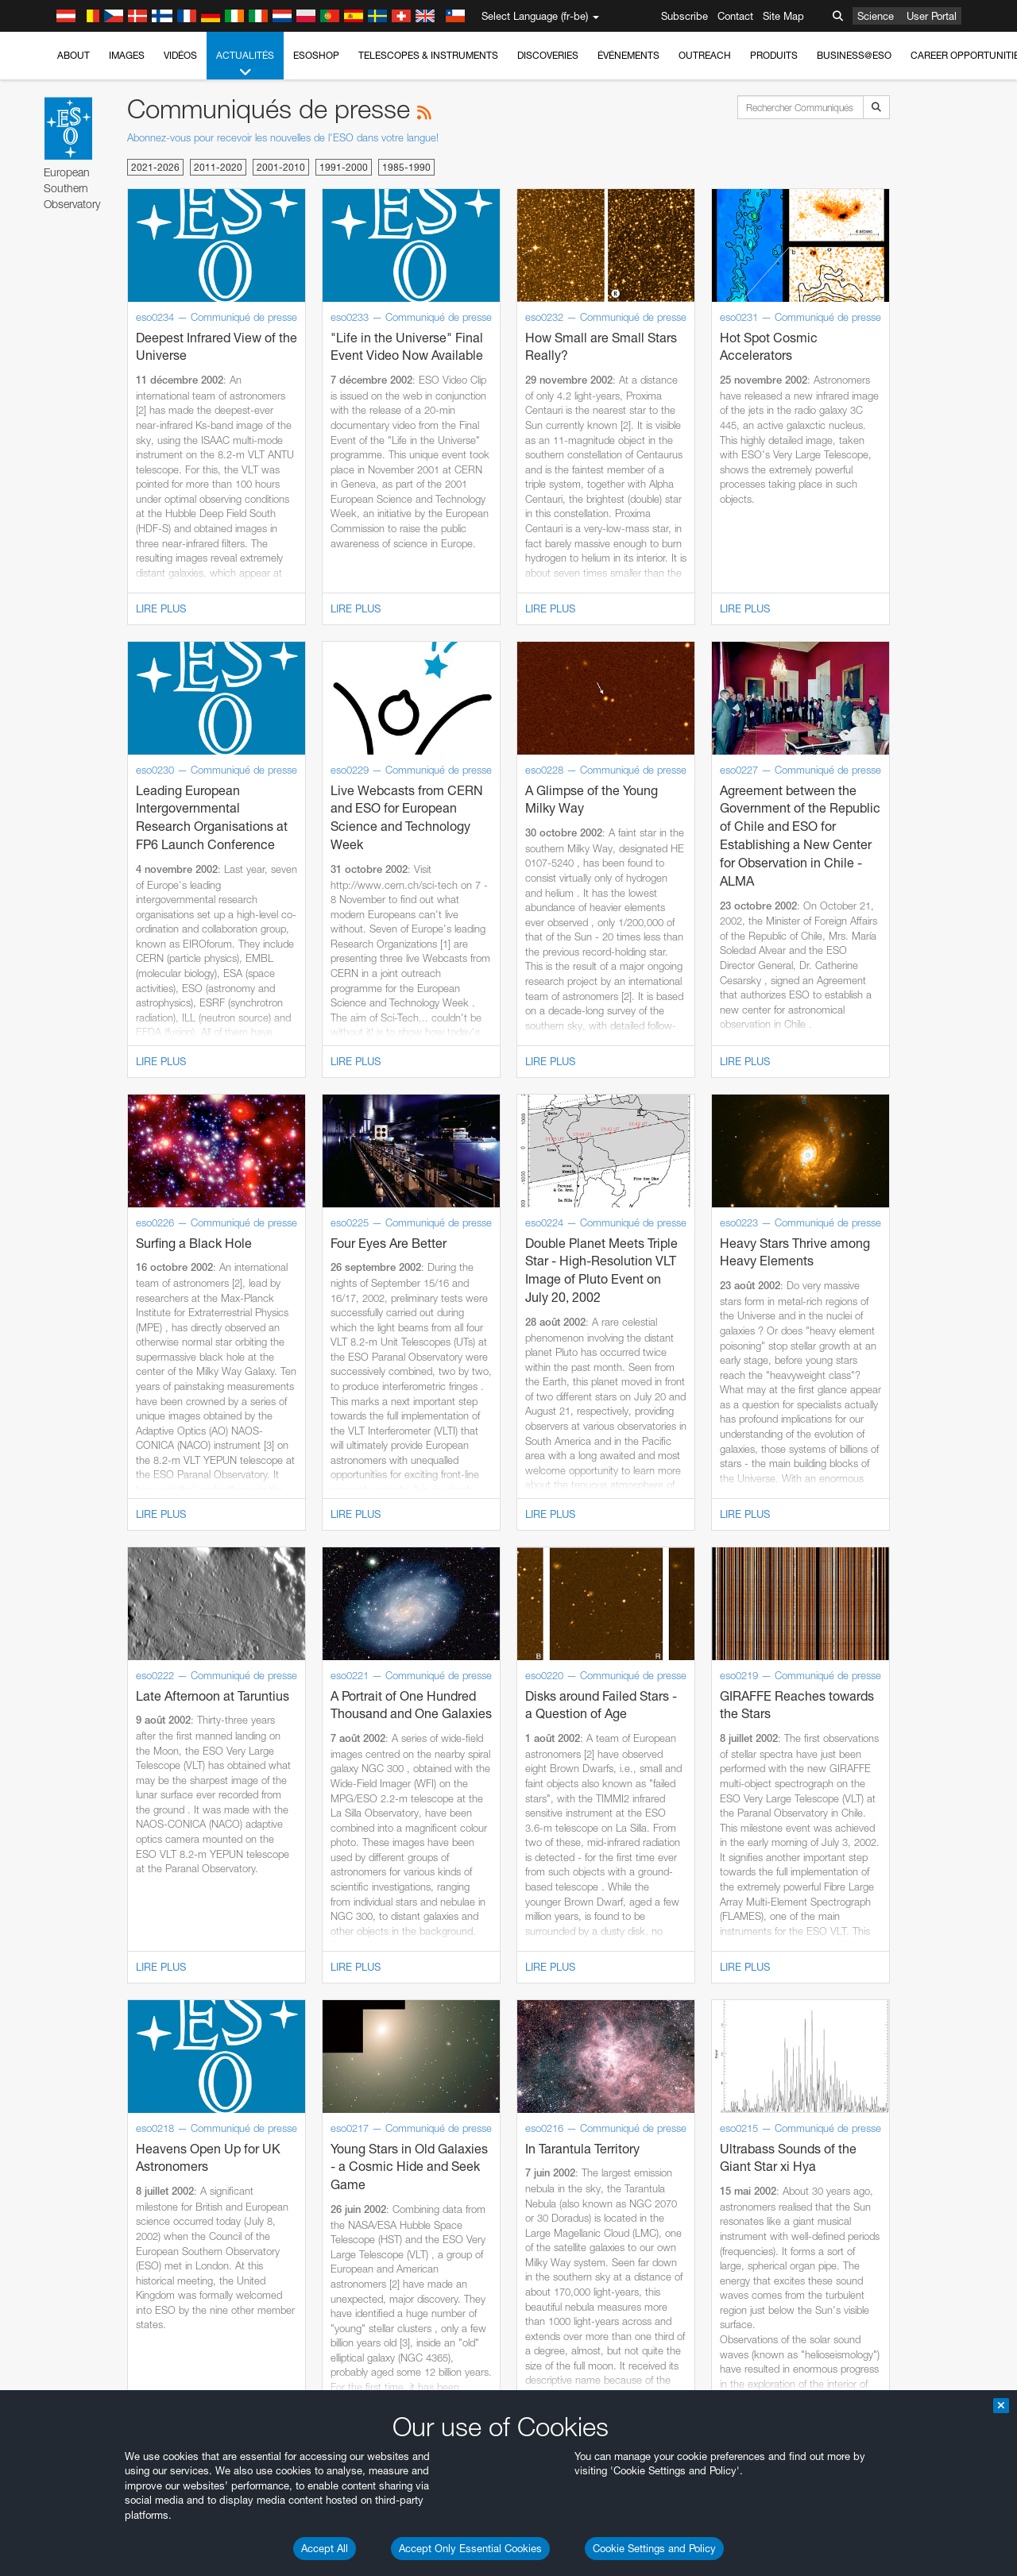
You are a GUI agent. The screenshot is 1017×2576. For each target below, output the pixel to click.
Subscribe (684, 16)
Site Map (783, 16)
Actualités (245, 64)
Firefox (62, 2020)
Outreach (705, 55)
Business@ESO (854, 55)
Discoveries (547, 55)
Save (51, 2268)
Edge (59, 2005)
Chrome (65, 1990)
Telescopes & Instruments (428, 55)
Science (875, 16)
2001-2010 (281, 167)
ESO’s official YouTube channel (374, 1714)
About (73, 55)
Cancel (128, 2268)
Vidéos (180, 55)
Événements (628, 55)
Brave (61, 1976)
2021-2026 (155, 167)
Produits (774, 55)
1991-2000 (343, 167)
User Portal (932, 16)
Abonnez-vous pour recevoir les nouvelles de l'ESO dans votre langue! (283, 137)
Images (127, 55)
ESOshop (316, 55)
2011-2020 (218, 167)
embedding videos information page (912, 1728)
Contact (735, 16)
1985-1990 (406, 167)
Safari (60, 2035)
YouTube (35, 1714)
